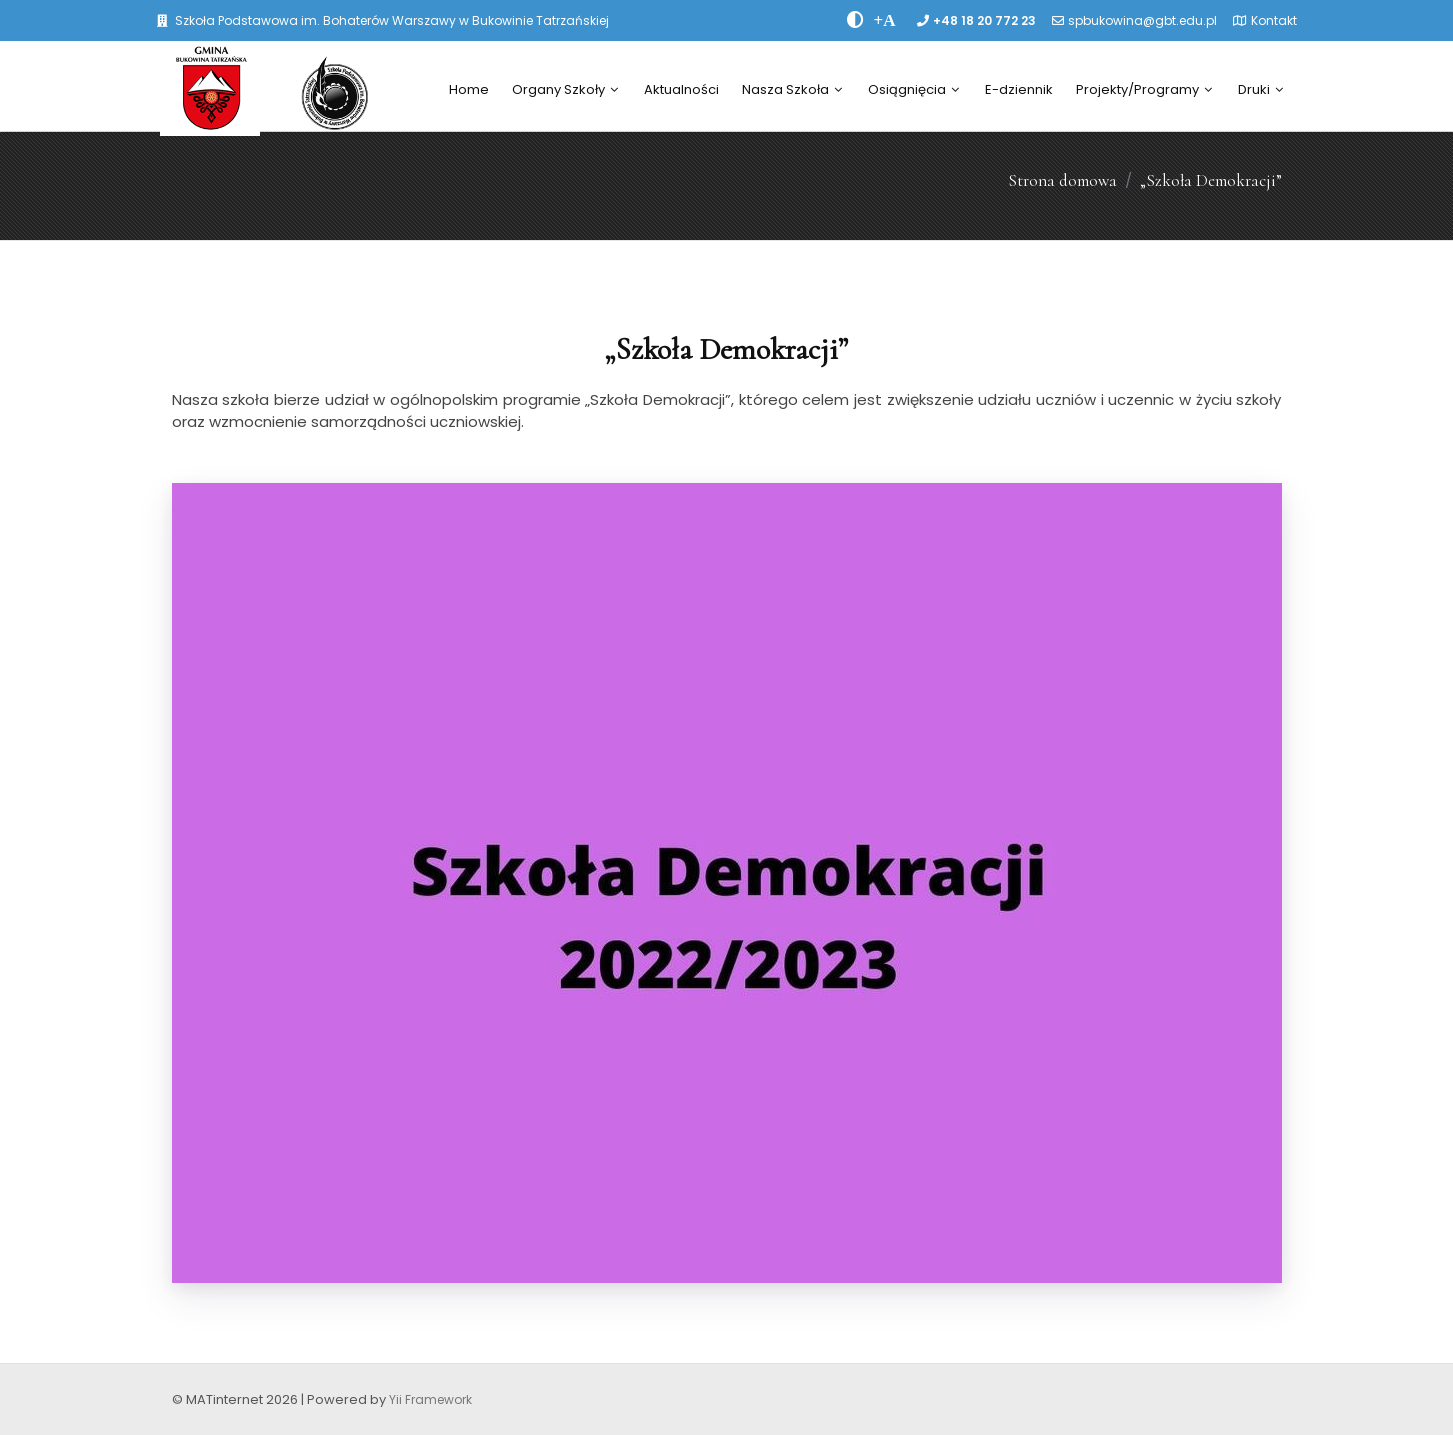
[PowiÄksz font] (885, 20)
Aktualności (681, 89)
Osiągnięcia (913, 89)
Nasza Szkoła (792, 89)
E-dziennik (1019, 89)
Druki (1260, 89)
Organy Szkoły (565, 89)
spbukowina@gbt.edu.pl (1142, 20)
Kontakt (1274, 20)
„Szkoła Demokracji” (1211, 180)
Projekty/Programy (1144, 89)
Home (469, 89)
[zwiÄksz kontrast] (855, 20)
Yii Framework (430, 1399)
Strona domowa (1062, 180)
